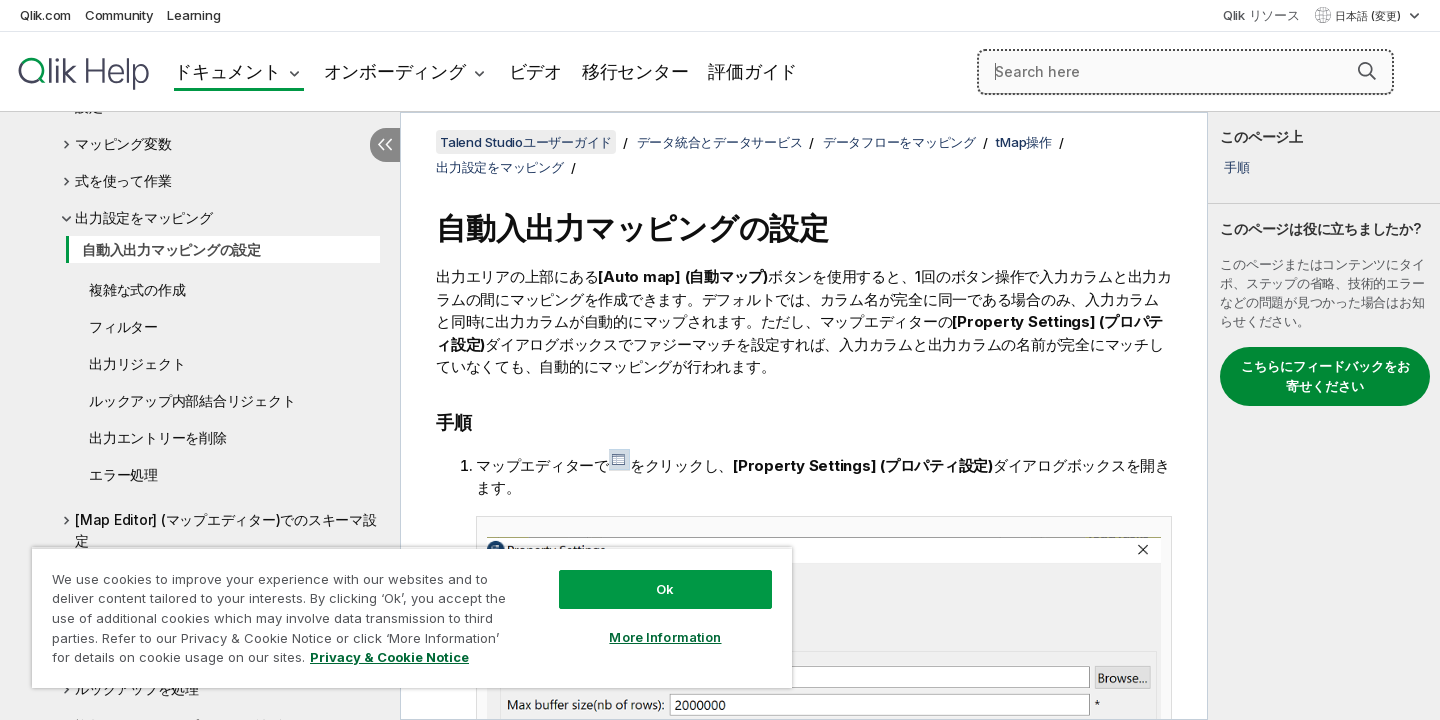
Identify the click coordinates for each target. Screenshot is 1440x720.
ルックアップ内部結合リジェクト (192, 400)
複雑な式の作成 (137, 289)
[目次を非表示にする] (385, 145)
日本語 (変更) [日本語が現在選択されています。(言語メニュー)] (1369, 16)
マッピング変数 (123, 143)
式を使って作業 (123, 180)
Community (119, 15)
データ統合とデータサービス (720, 142)
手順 (1237, 167)
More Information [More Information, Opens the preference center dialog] (665, 637)
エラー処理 (123, 474)
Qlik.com (45, 15)
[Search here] (1186, 72)
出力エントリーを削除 (158, 437)
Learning (193, 15)
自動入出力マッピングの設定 (171, 249)
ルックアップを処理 (137, 688)
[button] (1367, 71)
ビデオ (535, 71)
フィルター (123, 326)
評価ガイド (752, 71)
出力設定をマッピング (144, 217)
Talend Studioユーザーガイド (526, 142)
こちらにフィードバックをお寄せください (1325, 376)
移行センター (635, 71)
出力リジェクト (137, 363)
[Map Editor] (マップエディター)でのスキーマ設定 (226, 530)
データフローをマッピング (899, 142)
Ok (665, 589)
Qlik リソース (1261, 15)
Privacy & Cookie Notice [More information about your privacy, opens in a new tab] (389, 657)
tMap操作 (1024, 142)
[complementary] (1324, 416)
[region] (412, 617)
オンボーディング (395, 71)
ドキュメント (227, 71)
